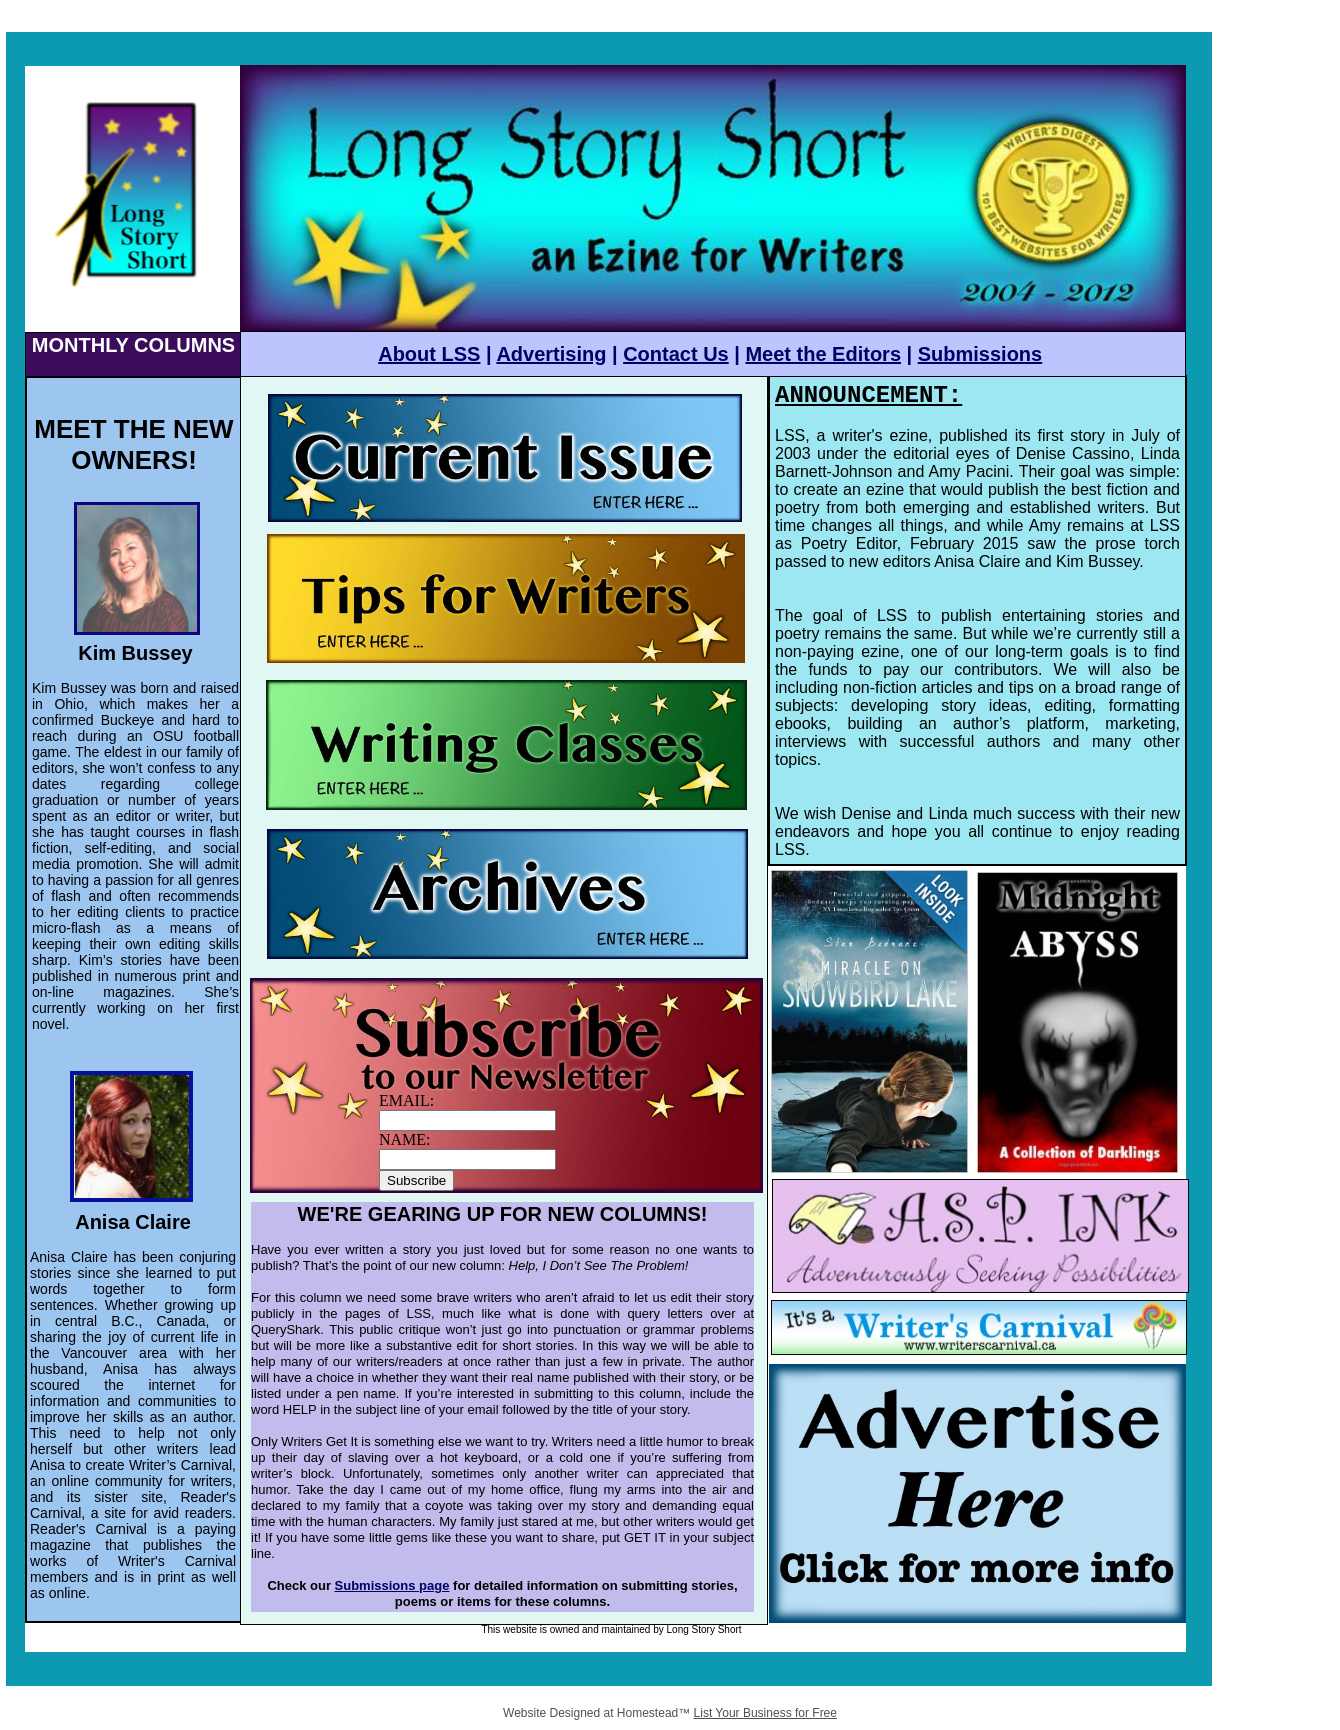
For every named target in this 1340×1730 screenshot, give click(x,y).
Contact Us (676, 354)
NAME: (405, 1139)
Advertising (551, 354)
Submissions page (392, 1585)
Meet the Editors (823, 354)
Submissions (980, 354)
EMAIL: (406, 1100)
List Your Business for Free (765, 1713)
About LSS (429, 354)
